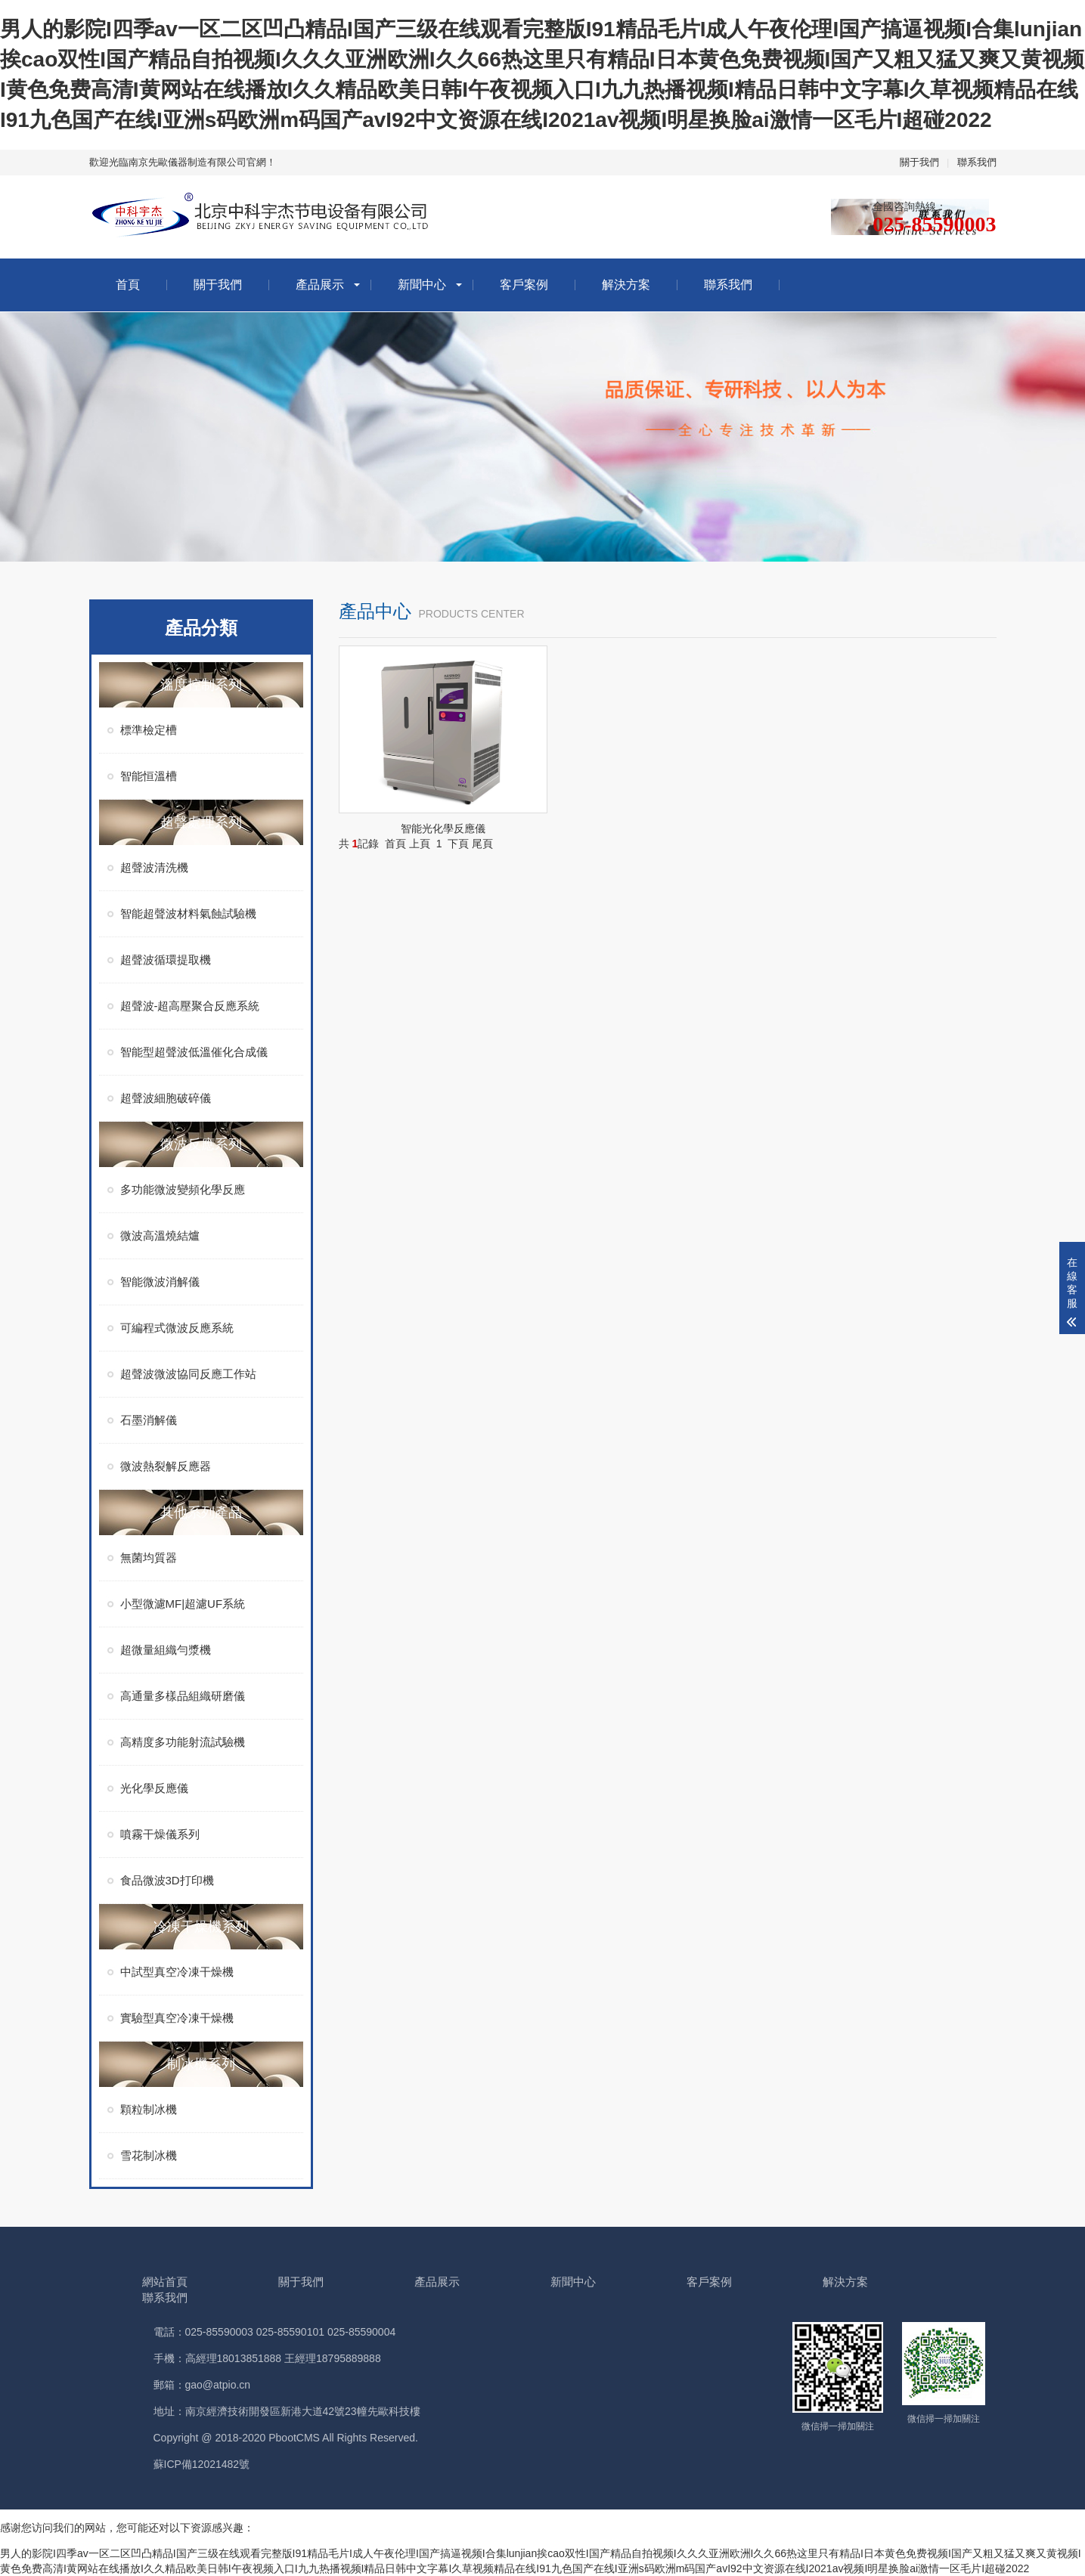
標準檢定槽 (148, 729)
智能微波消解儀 (160, 1281)
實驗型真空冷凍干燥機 (177, 2017)
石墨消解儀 (148, 1419)
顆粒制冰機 (148, 2109)
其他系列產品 (201, 1512)
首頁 (128, 284)
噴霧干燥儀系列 (160, 1834)
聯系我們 (977, 162)
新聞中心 (422, 284)
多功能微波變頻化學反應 (182, 1189)
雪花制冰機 (148, 2155)
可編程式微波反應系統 (177, 1327)
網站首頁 (165, 2281)
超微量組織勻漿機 (165, 1649)
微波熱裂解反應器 (165, 1466)
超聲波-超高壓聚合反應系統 (190, 1005)
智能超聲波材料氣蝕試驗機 (188, 913)
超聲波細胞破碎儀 (165, 1097)
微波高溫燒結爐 (160, 1235)
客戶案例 (524, 284)
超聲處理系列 (201, 822)
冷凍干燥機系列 (201, 1926)
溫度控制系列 (201, 684)
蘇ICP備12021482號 (201, 2464)
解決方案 (626, 284)
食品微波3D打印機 (167, 1880)
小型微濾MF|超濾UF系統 (183, 1603)
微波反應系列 (201, 1144)
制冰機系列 (201, 2064)
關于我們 (919, 162)
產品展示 (320, 284)
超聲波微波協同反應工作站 (188, 1373)
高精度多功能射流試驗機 (182, 1741)
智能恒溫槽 (148, 775)
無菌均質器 (148, 1557)
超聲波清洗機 (154, 867)
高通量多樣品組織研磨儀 (182, 1695)
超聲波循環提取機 (165, 959)
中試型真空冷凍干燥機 (177, 1971)
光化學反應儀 (154, 1788)
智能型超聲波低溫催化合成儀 (194, 1051)
